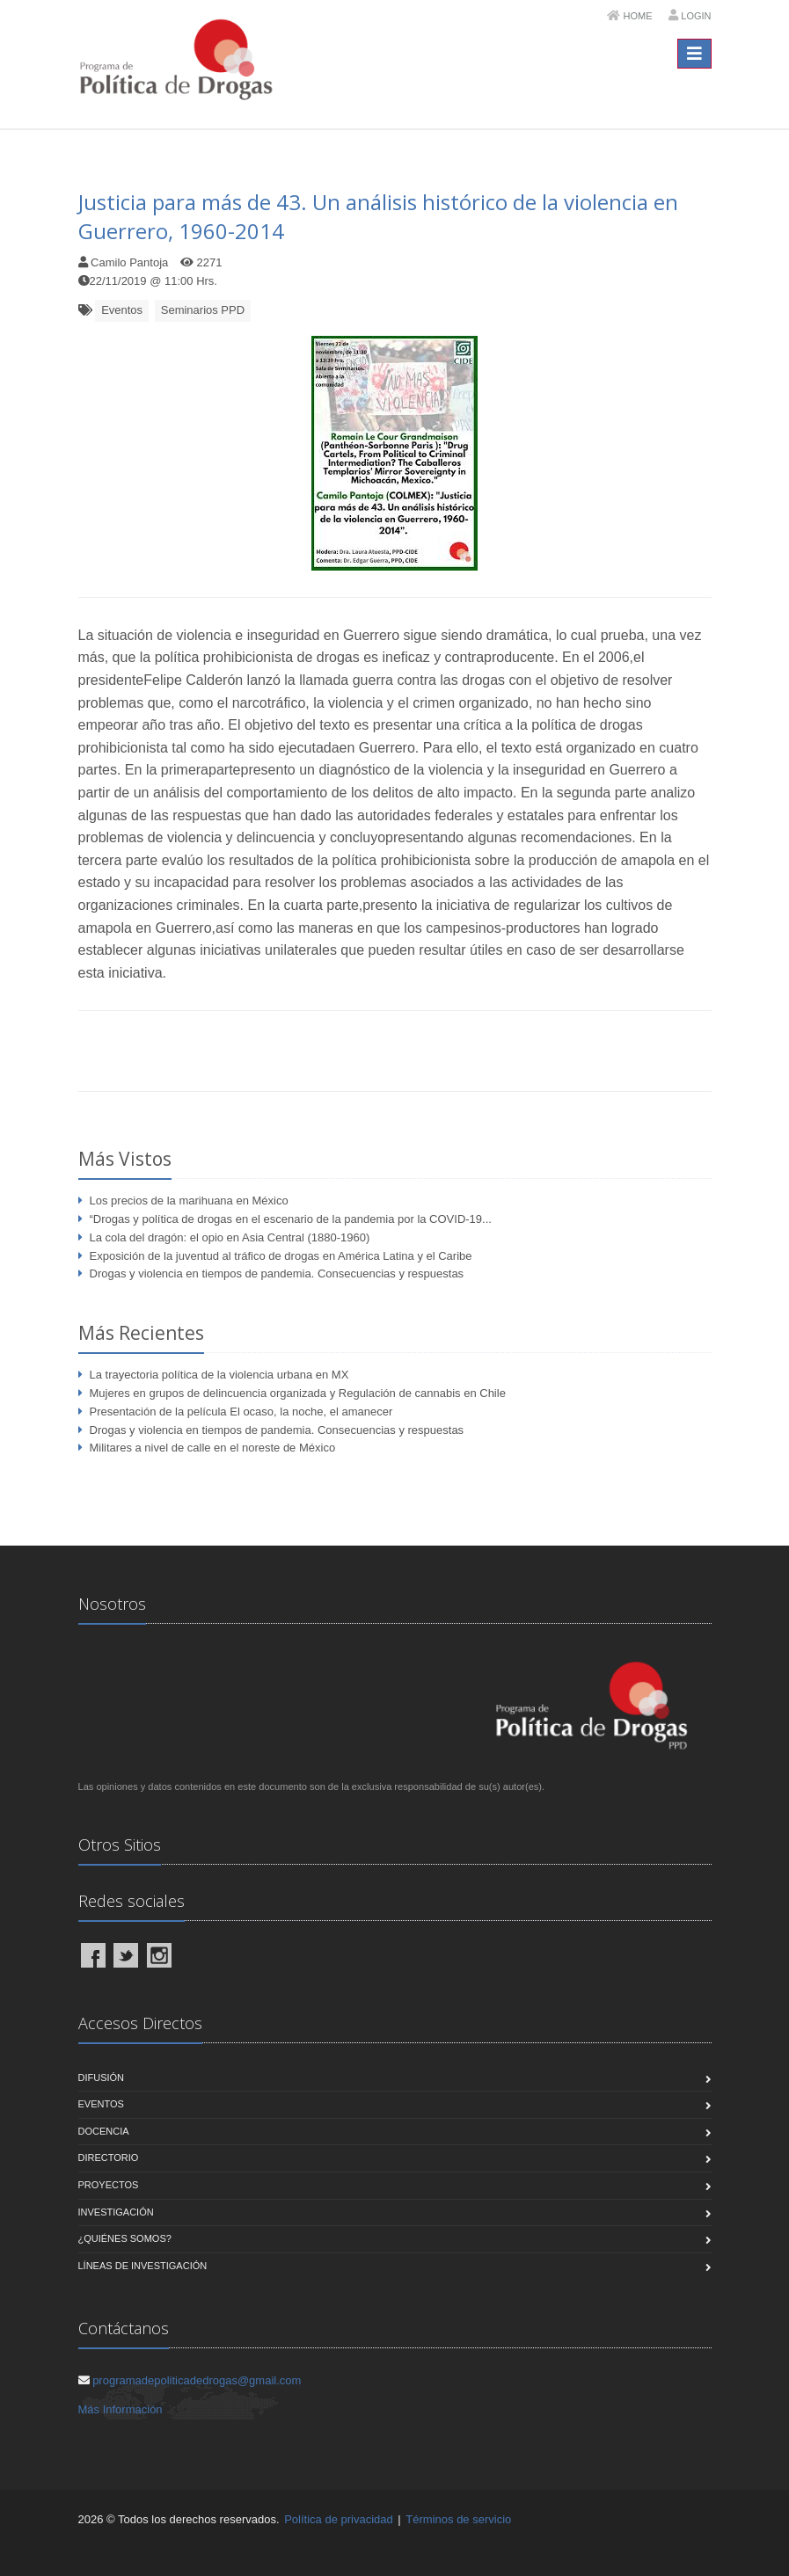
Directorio (108, 2157)
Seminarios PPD (203, 310)
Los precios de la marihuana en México (189, 1200)
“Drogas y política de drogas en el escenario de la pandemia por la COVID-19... (291, 1219)
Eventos (121, 310)
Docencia (103, 2131)
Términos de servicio (458, 2519)
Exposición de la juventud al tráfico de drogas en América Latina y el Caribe (281, 1256)
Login (696, 16)
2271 (210, 262)
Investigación (116, 2212)
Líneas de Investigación (143, 2265)
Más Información (120, 2409)
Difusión (101, 2077)
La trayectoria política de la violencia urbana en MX (219, 1374)
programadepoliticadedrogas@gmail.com (196, 2380)
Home (638, 16)
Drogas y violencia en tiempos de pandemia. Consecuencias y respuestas (277, 1273)
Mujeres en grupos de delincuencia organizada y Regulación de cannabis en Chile (298, 1393)
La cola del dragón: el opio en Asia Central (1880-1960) (230, 1237)
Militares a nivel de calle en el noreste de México (213, 1447)
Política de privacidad (338, 2519)
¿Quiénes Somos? (125, 2238)
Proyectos (108, 2184)
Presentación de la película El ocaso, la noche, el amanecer (241, 1411)
